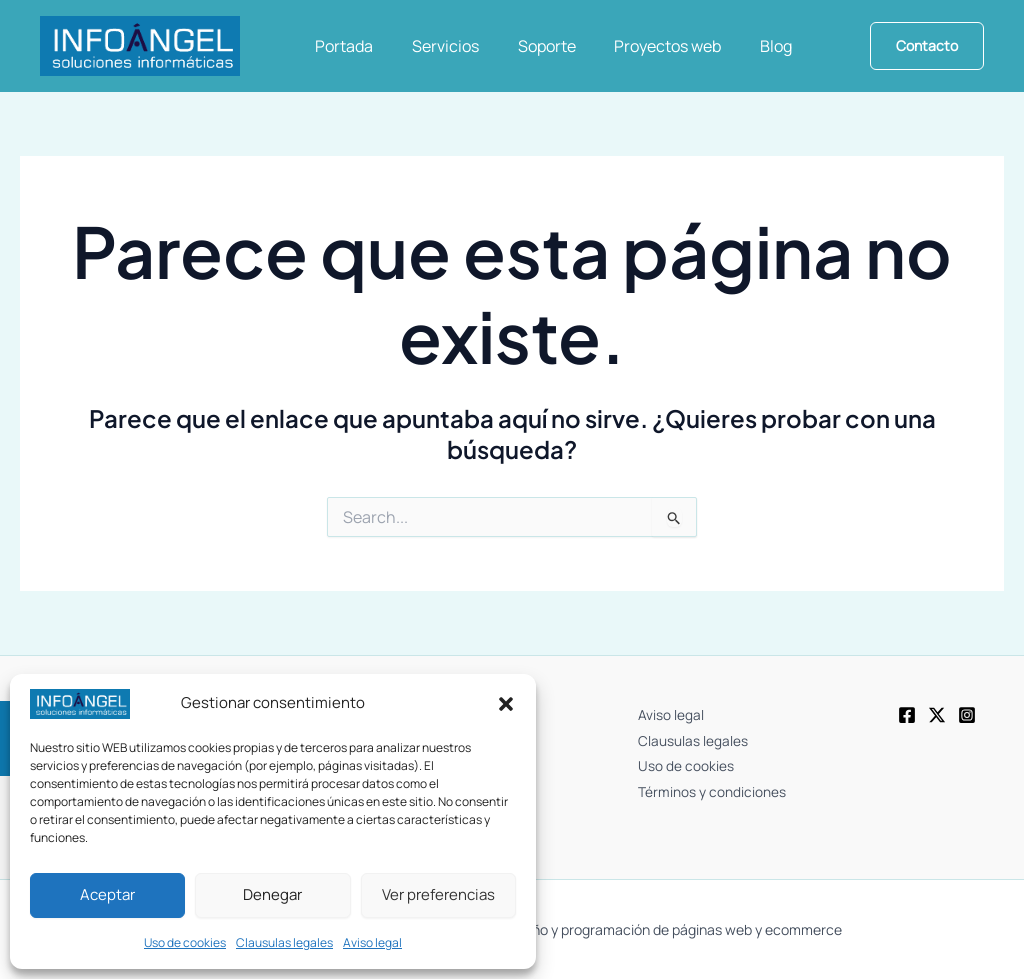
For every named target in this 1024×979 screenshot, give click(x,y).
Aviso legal (372, 942)
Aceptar (107, 894)
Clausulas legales (284, 942)
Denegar (272, 894)
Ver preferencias (438, 894)
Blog (746, 46)
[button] (506, 704)
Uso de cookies (185, 942)
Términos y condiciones (714, 781)
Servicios (435, 46)
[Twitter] (937, 716)
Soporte (530, 46)
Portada (341, 46)
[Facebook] (907, 716)
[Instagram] (967, 716)
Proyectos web (644, 46)
